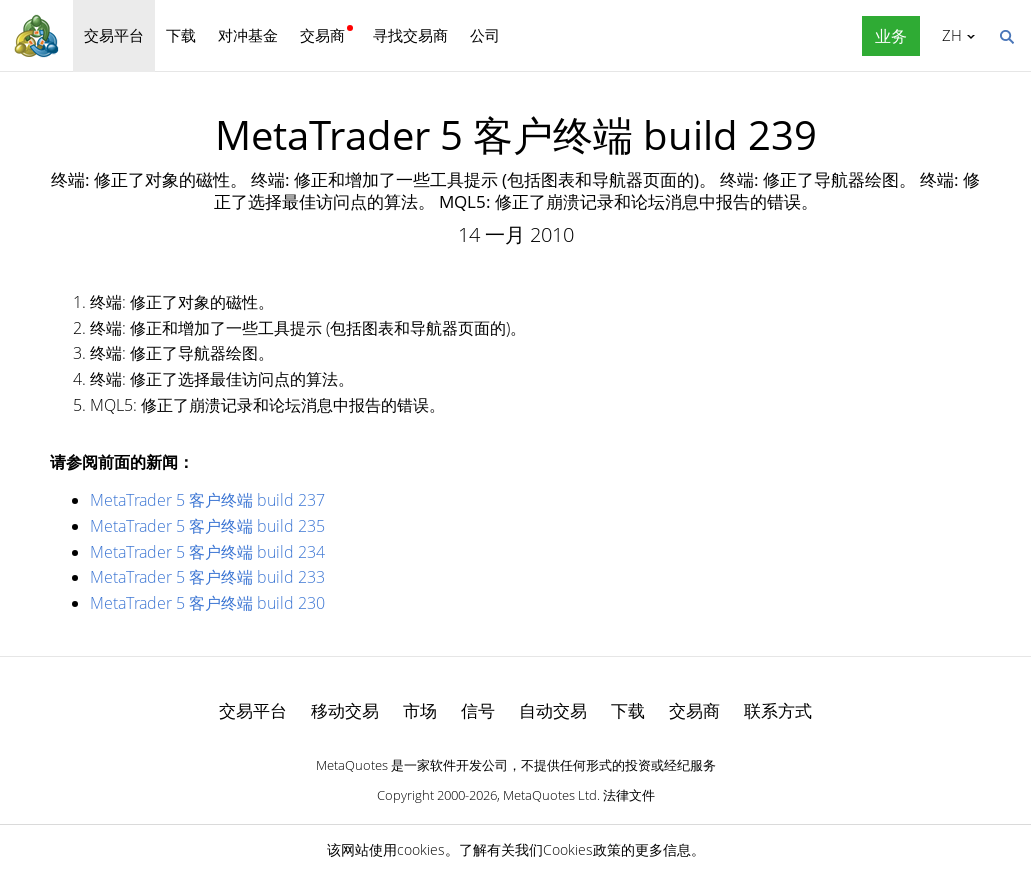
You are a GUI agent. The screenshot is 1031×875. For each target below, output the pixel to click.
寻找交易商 (410, 35)
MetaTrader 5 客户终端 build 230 (207, 603)
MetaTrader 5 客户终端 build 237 (207, 500)
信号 (478, 710)
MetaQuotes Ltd (550, 795)
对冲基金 (248, 35)
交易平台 (114, 35)
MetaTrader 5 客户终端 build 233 (207, 577)
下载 (181, 35)
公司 (485, 35)
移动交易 (345, 710)
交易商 (322, 35)
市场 (420, 710)
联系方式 (778, 710)
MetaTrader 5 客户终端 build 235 (207, 526)
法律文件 (629, 795)
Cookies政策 (582, 849)
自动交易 (553, 710)
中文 (948, 35)
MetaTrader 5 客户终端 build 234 (207, 552)
